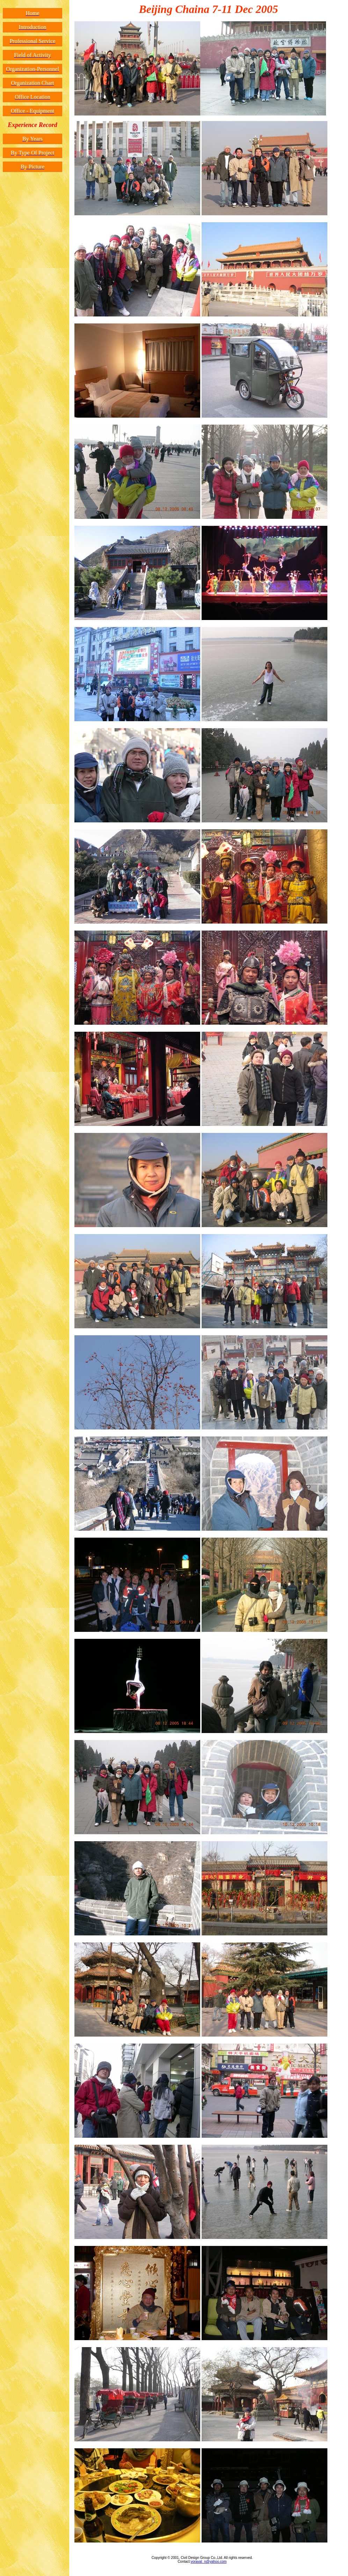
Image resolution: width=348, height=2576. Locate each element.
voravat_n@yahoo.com (209, 2561)
